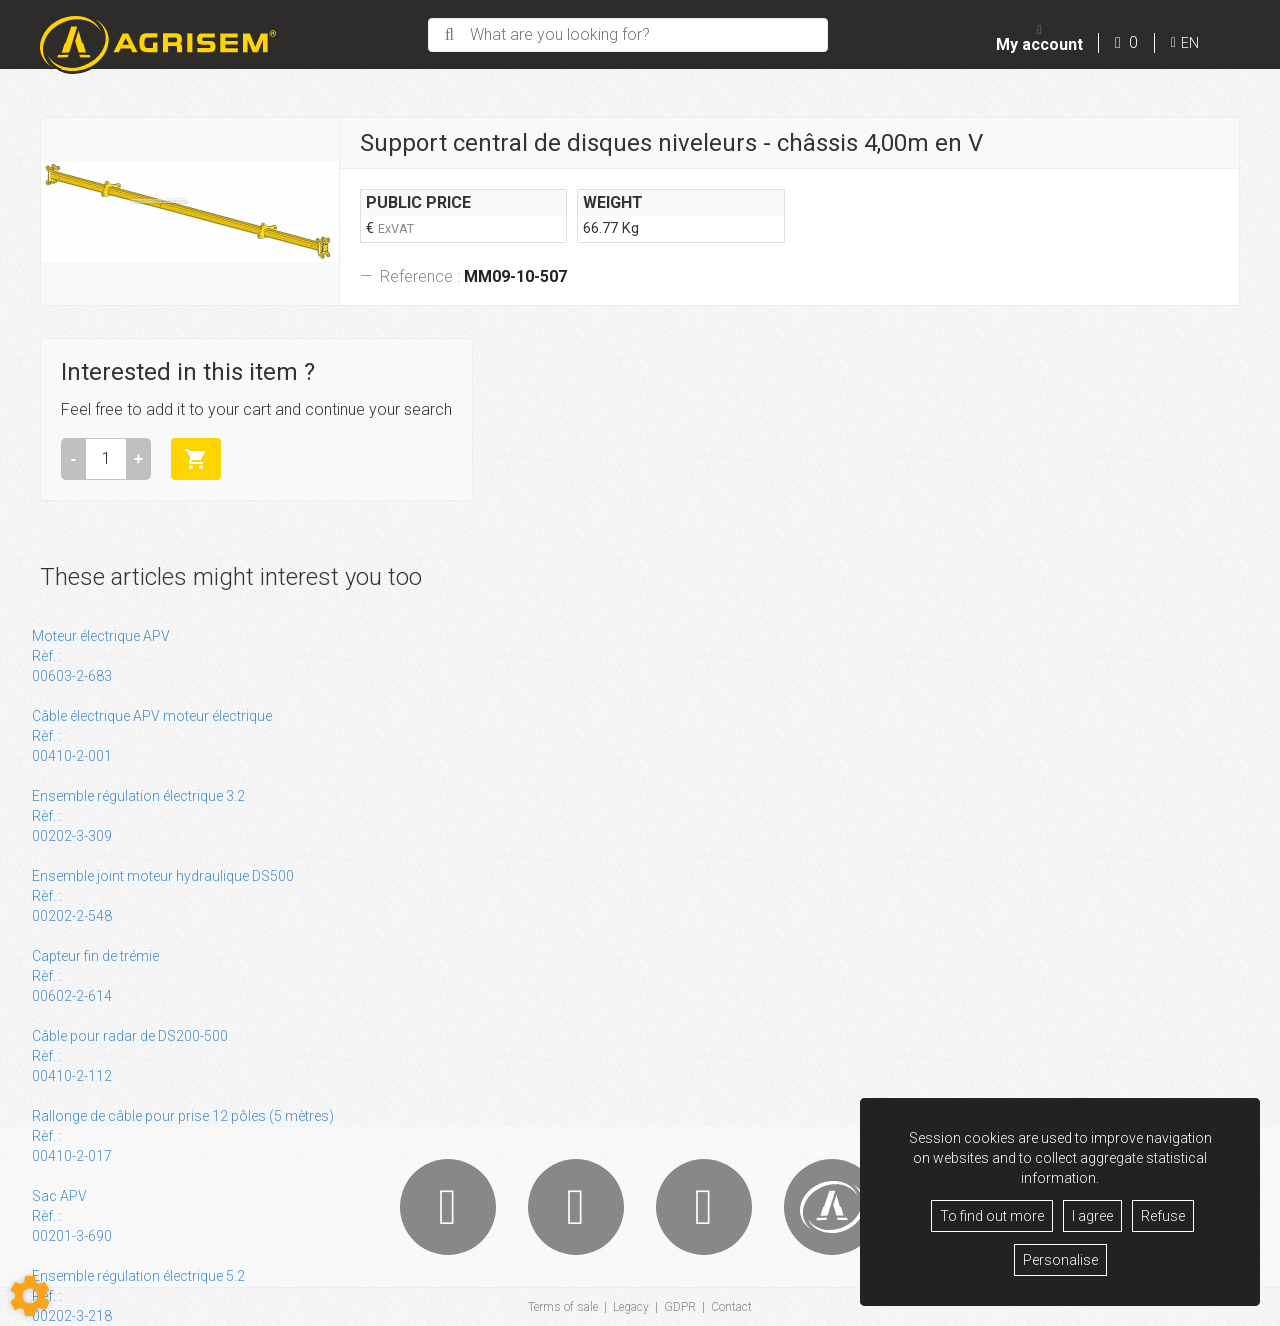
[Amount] (106, 459)
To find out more (992, 1216)
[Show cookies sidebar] (30, 1296)
